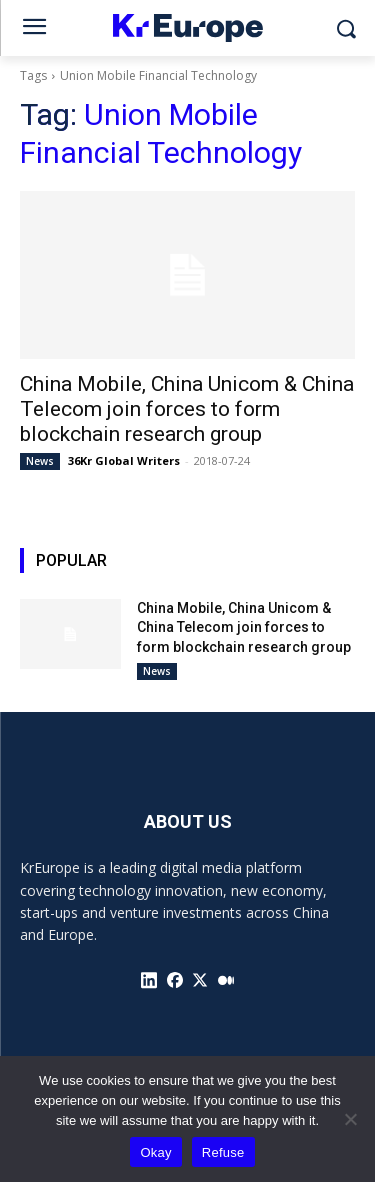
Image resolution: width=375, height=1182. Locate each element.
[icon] (149, 980)
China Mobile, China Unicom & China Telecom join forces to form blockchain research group (187, 409)
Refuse (223, 1152)
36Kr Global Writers (124, 460)
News (40, 461)
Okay (155, 1152)
